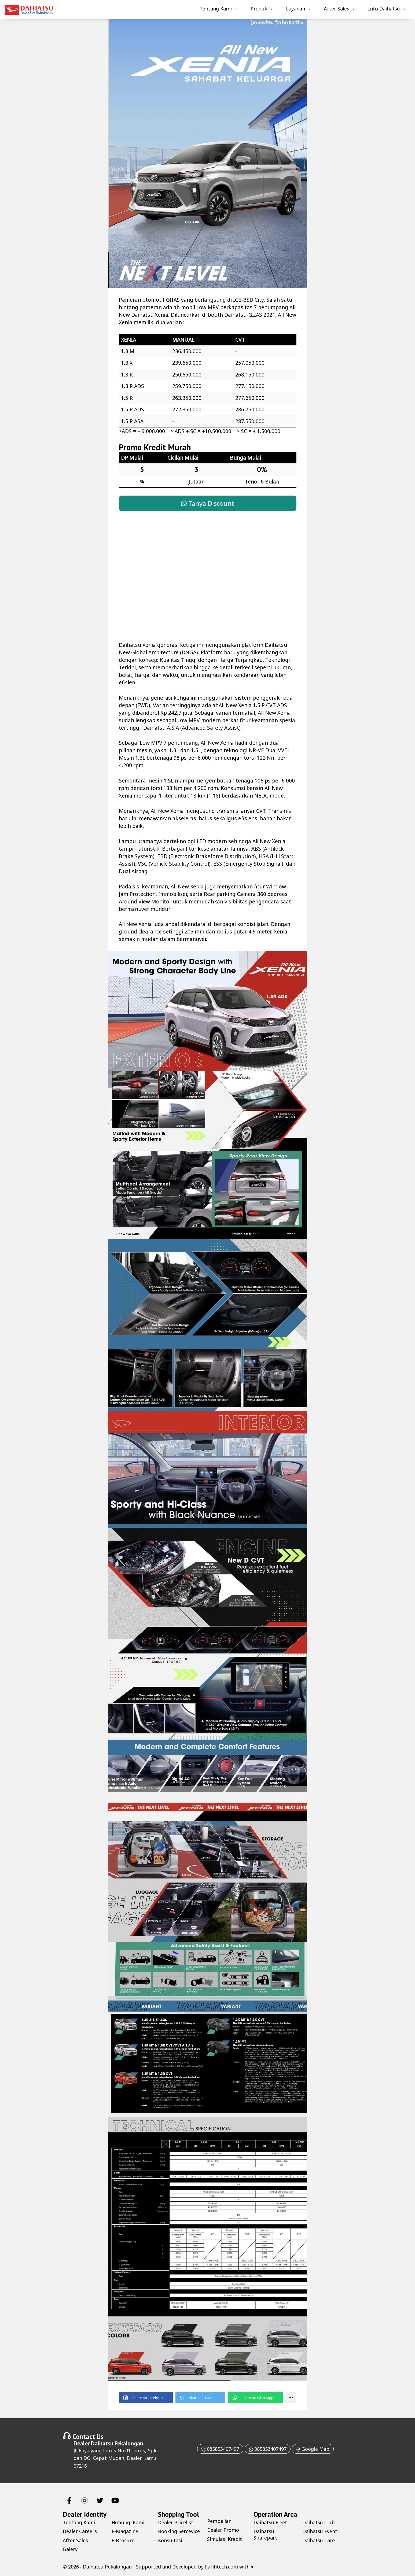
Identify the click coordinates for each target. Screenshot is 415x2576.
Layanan (295, 8)
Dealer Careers (80, 2531)
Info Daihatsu (384, 8)
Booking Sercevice (179, 2531)
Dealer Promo (223, 2530)
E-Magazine (125, 2531)
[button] (146, 2397)
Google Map (313, 2449)
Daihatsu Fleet (270, 2522)
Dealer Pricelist (175, 2522)
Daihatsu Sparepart (265, 2534)
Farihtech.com (221, 2566)
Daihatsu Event (319, 2531)
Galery (70, 2549)
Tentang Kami (216, 8)
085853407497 (220, 2449)
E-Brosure (123, 2540)
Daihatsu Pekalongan (117, 2443)
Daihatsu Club (318, 2522)
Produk (259, 8)
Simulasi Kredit (224, 2539)
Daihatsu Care (318, 2540)
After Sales (336, 8)
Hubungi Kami (128, 2522)
